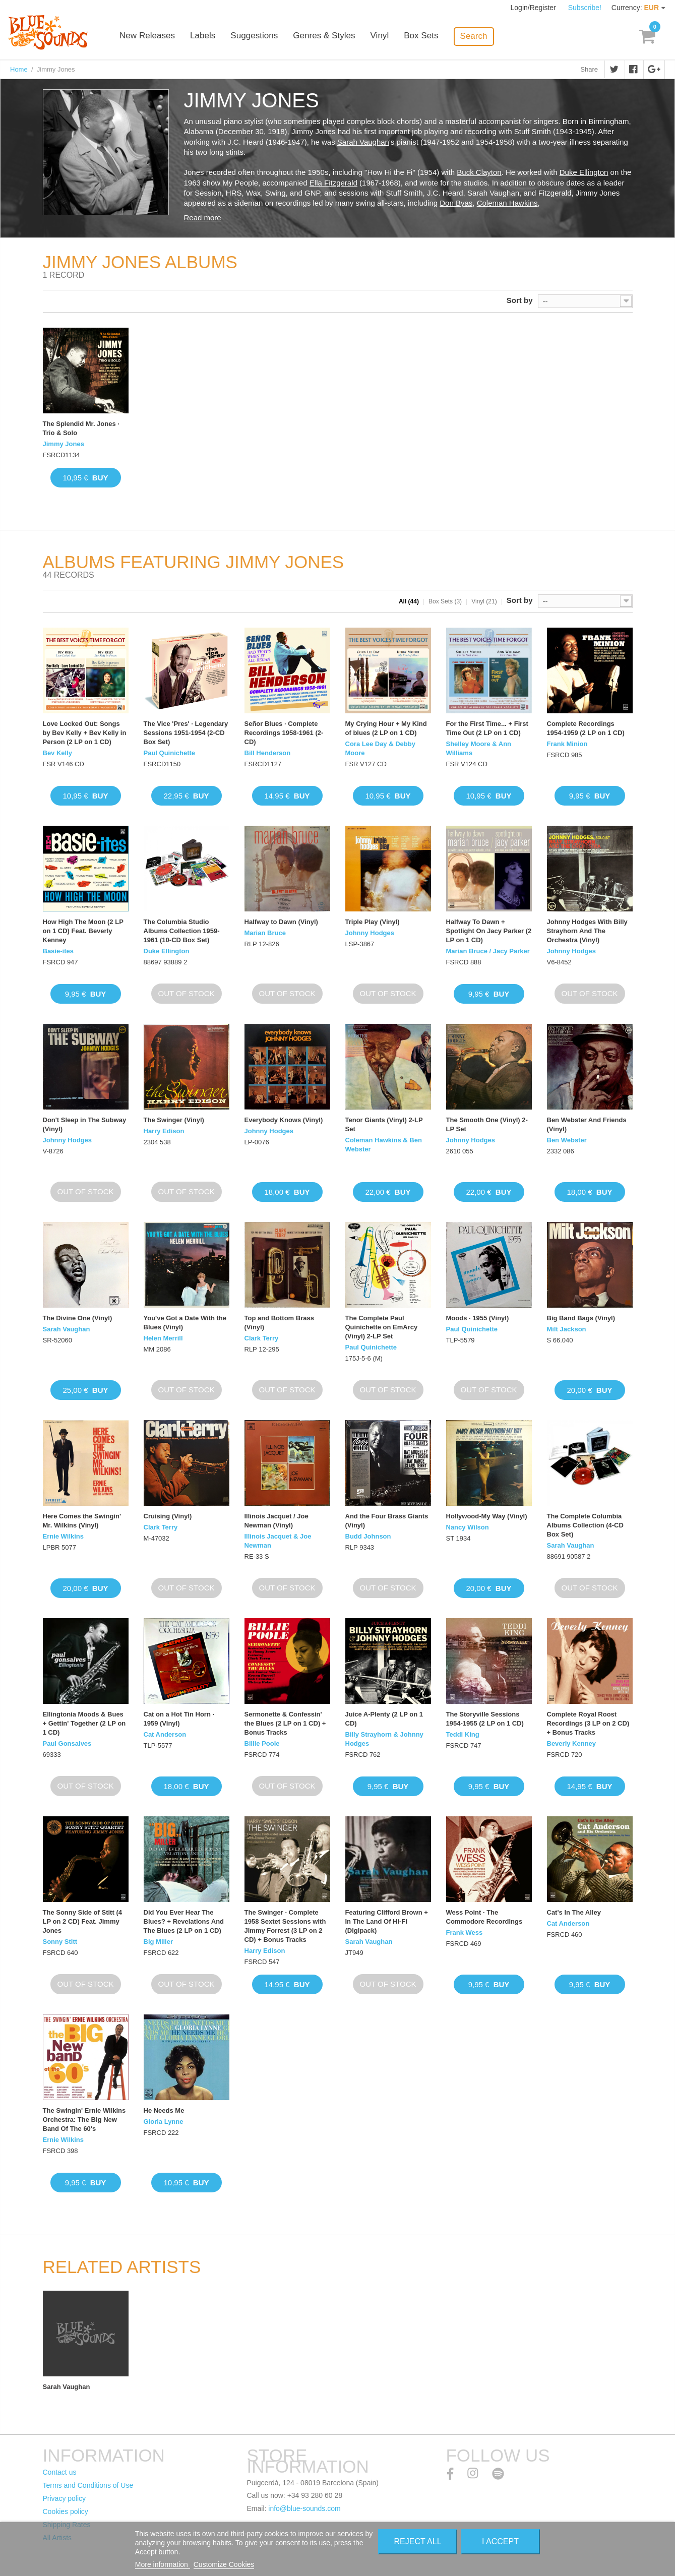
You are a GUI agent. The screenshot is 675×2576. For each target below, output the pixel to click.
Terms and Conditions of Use (88, 2485)
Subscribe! (584, 8)
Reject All (418, 2541)
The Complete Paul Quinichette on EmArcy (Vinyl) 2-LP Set (381, 1327)
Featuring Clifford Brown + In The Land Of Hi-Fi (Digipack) (386, 1921)
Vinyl (388, 36)
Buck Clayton (479, 172)
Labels (211, 36)
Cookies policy (65, 2511)
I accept (500, 2541)
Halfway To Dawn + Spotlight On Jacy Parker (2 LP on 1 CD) (489, 931)
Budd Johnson (368, 1536)
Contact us (60, 2472)
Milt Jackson (566, 1329)
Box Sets (429, 36)
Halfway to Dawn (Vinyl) (281, 922)
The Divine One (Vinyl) (77, 1318)
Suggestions (263, 36)
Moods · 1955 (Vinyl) (477, 1318)
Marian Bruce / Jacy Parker (488, 951)
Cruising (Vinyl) (168, 1516)
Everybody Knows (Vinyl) (283, 1120)
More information (162, 2564)
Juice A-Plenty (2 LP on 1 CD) (384, 1718)
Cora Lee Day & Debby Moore (380, 748)
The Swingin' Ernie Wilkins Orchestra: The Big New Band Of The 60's (84, 2119)
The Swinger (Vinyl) (174, 1120)
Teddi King (462, 1734)
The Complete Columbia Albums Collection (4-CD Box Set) (585, 1525)
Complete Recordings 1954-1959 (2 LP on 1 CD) (586, 728)
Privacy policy (64, 2498)
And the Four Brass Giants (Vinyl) (386, 1520)
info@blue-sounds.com (304, 2508)
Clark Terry (261, 1338)
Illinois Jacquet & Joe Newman (278, 1540)
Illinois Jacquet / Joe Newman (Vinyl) (276, 1520)
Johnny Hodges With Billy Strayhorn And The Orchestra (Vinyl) (587, 931)
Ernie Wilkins (63, 1536)
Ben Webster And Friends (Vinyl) (587, 1124)
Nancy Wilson (467, 1527)
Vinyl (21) (484, 601)
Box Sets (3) (445, 601)
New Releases (156, 36)
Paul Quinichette (170, 753)
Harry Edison (164, 1131)
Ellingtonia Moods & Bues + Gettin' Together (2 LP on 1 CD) (84, 1723)
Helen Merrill (163, 1338)
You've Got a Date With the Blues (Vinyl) (185, 1322)
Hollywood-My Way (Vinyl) (486, 1516)
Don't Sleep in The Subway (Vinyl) (85, 1124)
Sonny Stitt (60, 1941)
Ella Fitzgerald (333, 182)
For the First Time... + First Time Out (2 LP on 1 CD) (487, 728)
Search (482, 36)
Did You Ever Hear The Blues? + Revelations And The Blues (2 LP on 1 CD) (184, 1921)
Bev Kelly (58, 753)
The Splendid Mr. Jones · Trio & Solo (81, 428)
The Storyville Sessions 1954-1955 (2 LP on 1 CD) (485, 1718)
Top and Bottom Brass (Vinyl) (279, 1322)
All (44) (409, 601)
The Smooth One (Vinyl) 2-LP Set (487, 1124)
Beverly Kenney (571, 1743)
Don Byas (456, 203)
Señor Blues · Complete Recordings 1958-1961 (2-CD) (284, 733)
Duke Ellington (584, 172)
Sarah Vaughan (363, 142)
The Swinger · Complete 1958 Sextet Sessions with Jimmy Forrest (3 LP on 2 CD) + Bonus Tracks (285, 1926)
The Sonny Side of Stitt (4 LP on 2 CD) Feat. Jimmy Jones (82, 1921)
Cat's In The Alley (574, 1912)
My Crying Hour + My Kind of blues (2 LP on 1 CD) (386, 728)
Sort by (520, 300)
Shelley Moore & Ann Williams (479, 748)
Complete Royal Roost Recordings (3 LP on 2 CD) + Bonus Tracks (588, 1723)
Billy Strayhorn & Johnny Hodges (384, 1739)
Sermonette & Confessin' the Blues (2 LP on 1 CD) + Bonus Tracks (285, 1723)
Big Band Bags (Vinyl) (581, 1318)
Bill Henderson (267, 753)
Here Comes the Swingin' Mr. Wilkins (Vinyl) (82, 1520)
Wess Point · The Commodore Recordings (484, 1917)
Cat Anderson (165, 1734)
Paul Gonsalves (67, 1743)
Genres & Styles (332, 36)
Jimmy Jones (63, 444)
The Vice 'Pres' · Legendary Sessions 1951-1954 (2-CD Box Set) (186, 733)
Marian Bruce (265, 933)
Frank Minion (567, 744)
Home (19, 69)
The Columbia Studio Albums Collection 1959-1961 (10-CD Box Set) (182, 931)
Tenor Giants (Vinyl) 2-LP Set (384, 1124)
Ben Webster (567, 1140)
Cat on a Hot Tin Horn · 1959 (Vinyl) (179, 1718)
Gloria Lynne (163, 2121)
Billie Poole (262, 1743)
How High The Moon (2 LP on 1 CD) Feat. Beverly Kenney (83, 931)
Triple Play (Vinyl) (372, 922)
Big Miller (158, 1941)
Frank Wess (464, 1932)
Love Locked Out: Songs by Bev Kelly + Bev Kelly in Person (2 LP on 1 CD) (85, 733)
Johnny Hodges (370, 933)
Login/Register (534, 8)
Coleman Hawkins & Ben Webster (383, 1144)
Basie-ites (58, 951)
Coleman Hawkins (507, 203)
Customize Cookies (224, 2564)
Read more (202, 217)
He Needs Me (164, 2110)
